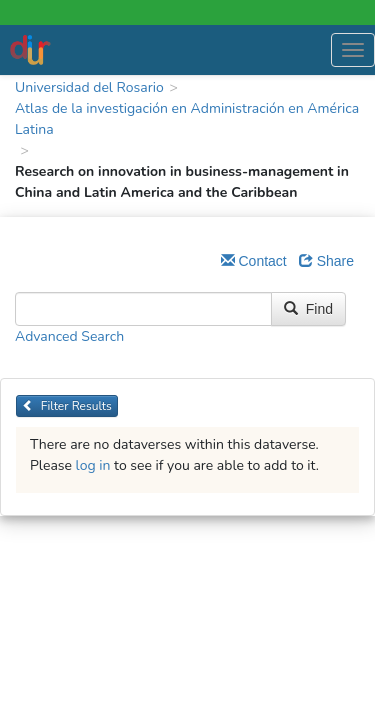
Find (308, 309)
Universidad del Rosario (89, 87)
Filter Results (67, 406)
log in (93, 465)
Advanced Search (69, 336)
